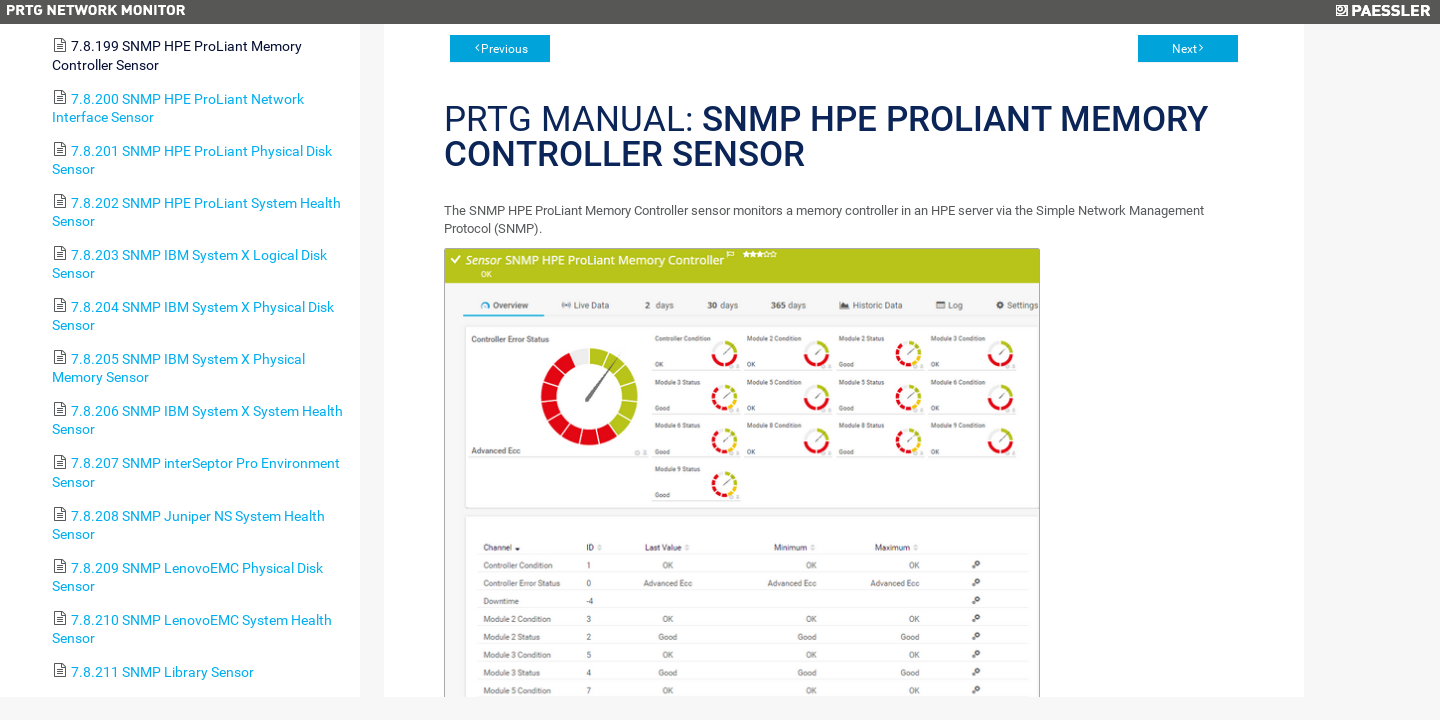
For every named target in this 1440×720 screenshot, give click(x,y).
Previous (504, 49)
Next (1184, 49)
